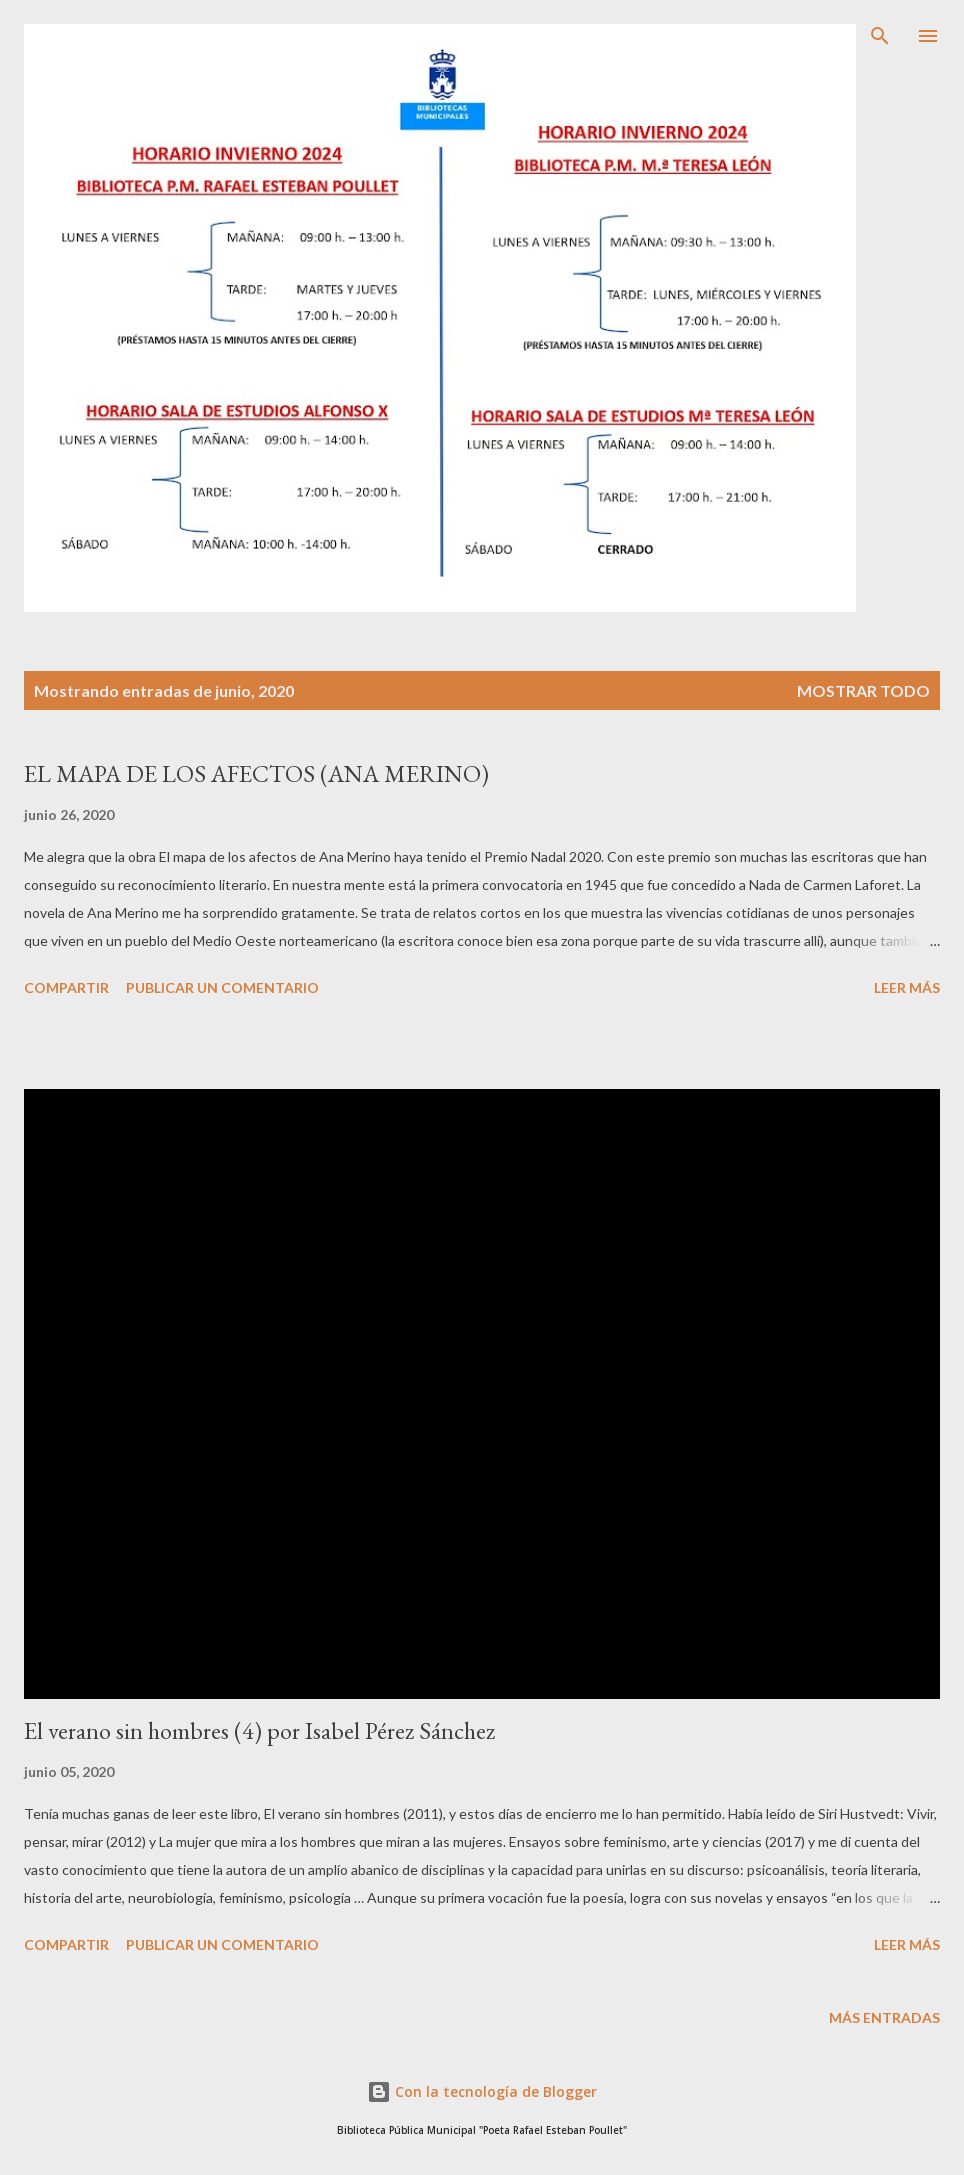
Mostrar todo (863, 690)
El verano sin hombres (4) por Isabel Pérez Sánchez (259, 1730)
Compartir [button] (66, 987)
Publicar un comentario (222, 987)
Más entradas (884, 2017)
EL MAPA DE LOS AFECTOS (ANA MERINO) (256, 773)
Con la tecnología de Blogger (482, 2091)
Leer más (907, 987)
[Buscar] (880, 36)
